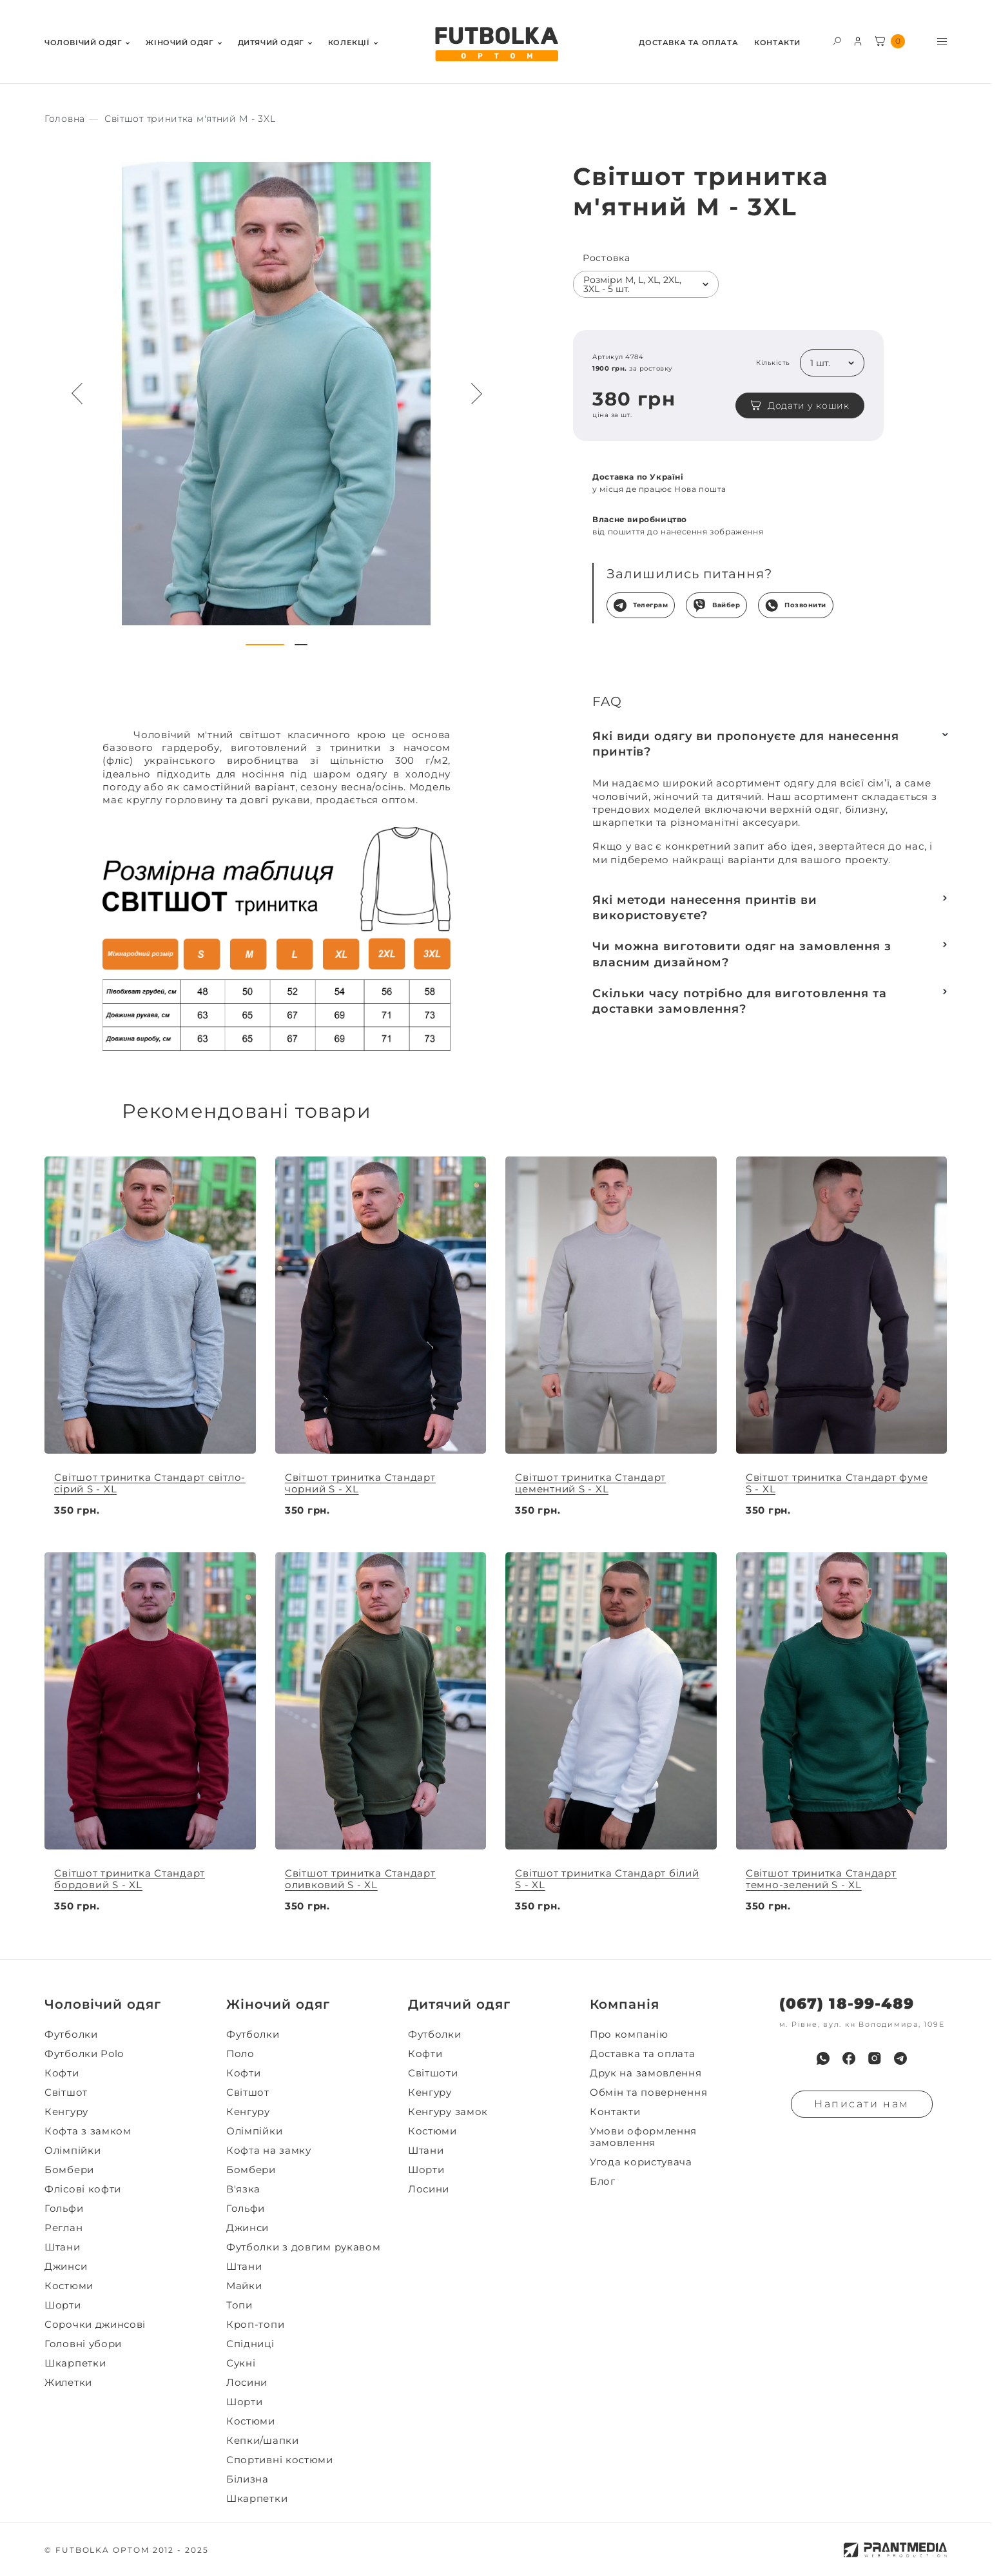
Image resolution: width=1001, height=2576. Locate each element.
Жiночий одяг (179, 42)
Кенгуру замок (448, 2112)
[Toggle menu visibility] (942, 41)
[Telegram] (900, 2058)
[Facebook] (848, 2058)
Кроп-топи (255, 2324)
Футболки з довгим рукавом (303, 2247)
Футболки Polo (84, 2054)
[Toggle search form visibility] (837, 40)
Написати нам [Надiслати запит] (861, 2104)
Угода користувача (641, 2162)
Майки (244, 2286)
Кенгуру (66, 2112)
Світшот (66, 2092)
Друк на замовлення (646, 2073)
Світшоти (433, 2073)
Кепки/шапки (262, 2440)
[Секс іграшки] (64, 118)
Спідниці (250, 2344)
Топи (239, 2305)
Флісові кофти (82, 2189)
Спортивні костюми (279, 2460)
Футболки (71, 2034)
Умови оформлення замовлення (643, 2137)
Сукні (241, 2363)
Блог (603, 2181)
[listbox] (646, 284)
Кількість (773, 363)
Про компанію (629, 2034)
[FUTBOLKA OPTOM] (495, 44)
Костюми (68, 2286)
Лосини (246, 2382)
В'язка (243, 2189)
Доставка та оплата (688, 42)
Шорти (62, 2305)
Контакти (777, 42)
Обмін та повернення (648, 2092)
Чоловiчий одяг (83, 42)
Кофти (61, 2073)
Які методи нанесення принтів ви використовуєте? (704, 907)
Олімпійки (72, 2150)
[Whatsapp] (823, 2058)
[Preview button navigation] (77, 394)
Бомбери (69, 2170)
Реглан (63, 2228)
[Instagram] (874, 2058)
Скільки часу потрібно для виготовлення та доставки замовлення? (739, 1001)
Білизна (247, 2479)
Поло (240, 2054)
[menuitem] (87, 41)
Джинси (65, 2266)
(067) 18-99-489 (846, 2003)
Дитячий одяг (271, 42)
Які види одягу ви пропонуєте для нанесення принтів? (745, 744)
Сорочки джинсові (95, 2324)
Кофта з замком (87, 2131)
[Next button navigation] (476, 394)
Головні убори (83, 2344)
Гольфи (63, 2208)
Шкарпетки (75, 2363)
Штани (62, 2247)
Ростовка (606, 258)
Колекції (349, 42)
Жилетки (68, 2382)
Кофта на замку (268, 2150)
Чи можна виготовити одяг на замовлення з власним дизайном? (741, 954)
